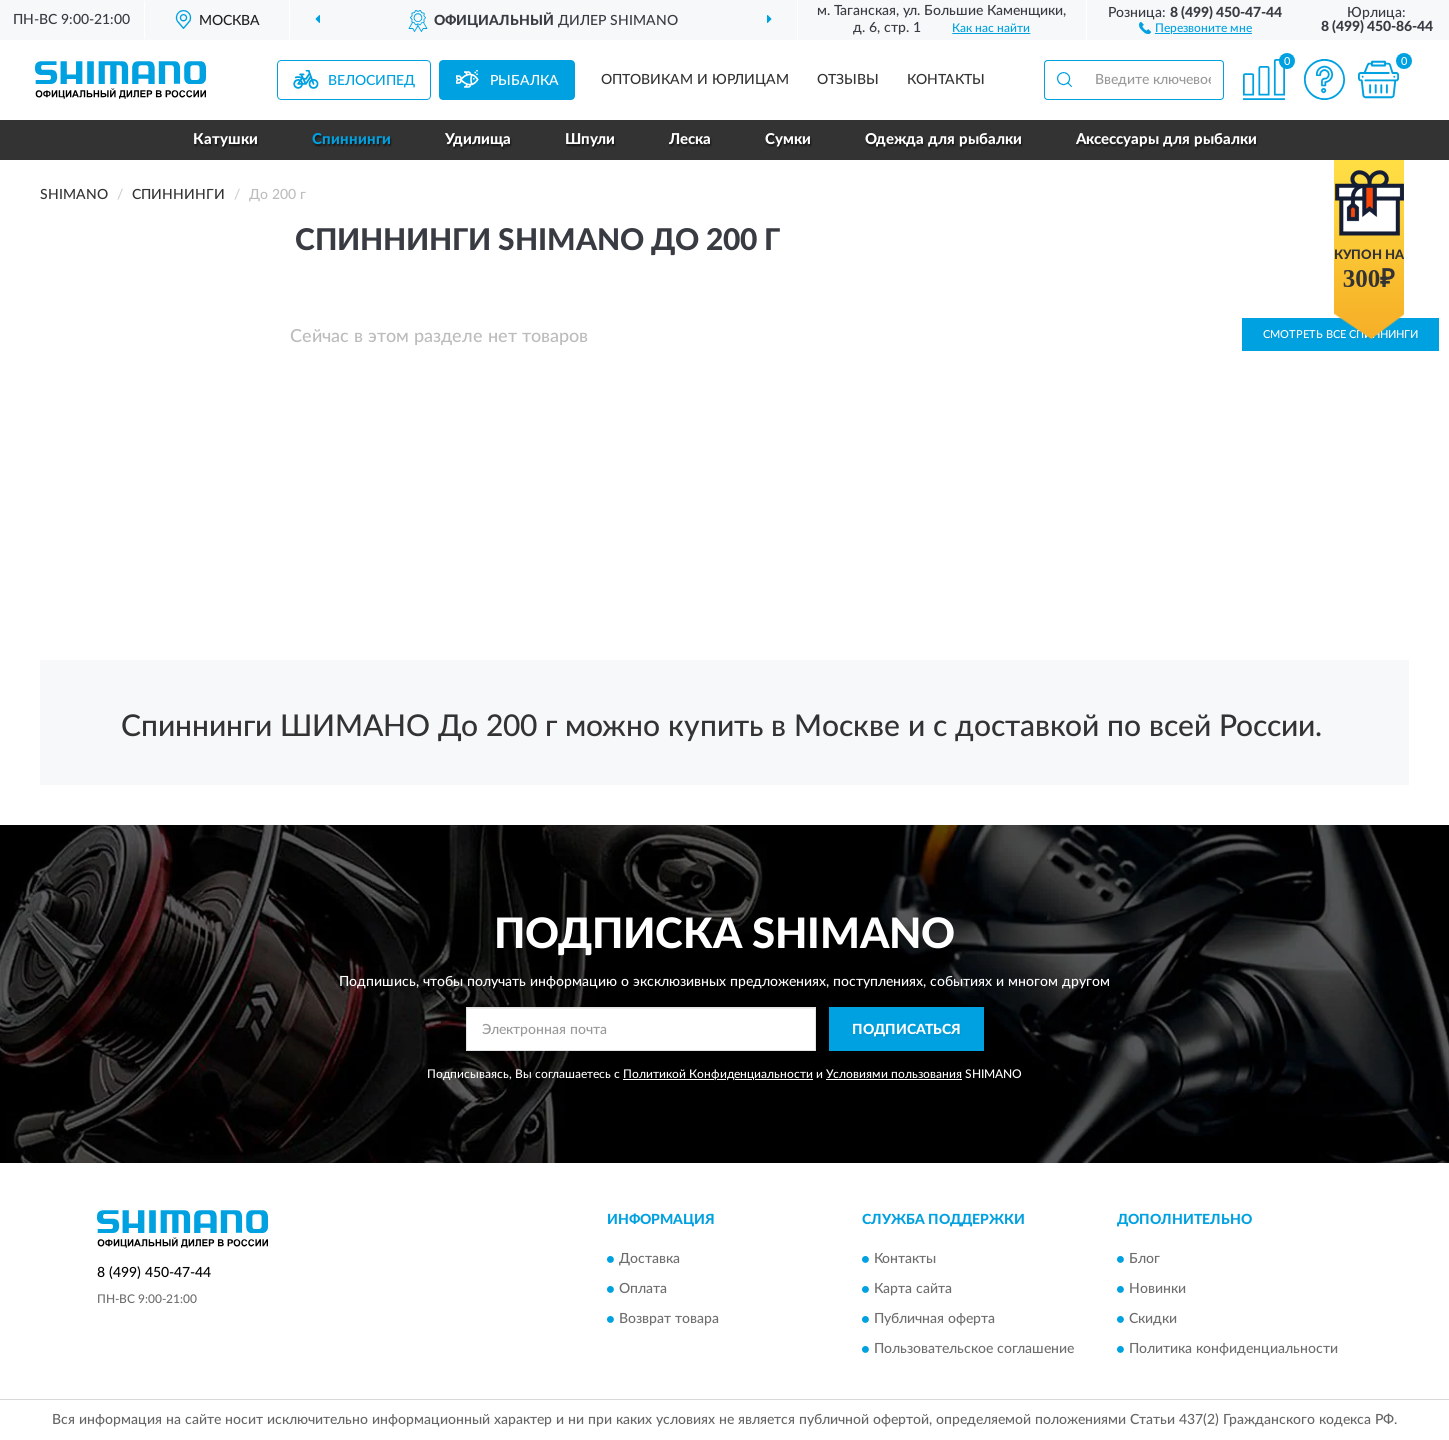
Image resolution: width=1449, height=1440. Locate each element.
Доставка (649, 1259)
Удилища (478, 139)
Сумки (788, 139)
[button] (1195, 27)
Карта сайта (913, 1289)
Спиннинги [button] (351, 139)
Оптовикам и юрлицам (695, 80)
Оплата (643, 1289)
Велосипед (371, 81)
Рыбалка (524, 81)
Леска (690, 139)
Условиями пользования (894, 1074)
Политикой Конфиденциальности (718, 1074)
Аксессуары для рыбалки (1166, 139)
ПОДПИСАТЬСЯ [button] (906, 1030)
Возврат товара (669, 1319)
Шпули (590, 139)
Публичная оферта (934, 1319)
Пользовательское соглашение (974, 1349)
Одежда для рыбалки (943, 139)
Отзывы (848, 80)
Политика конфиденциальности (1233, 1349)
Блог (1144, 1259)
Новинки (1157, 1289)
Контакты (946, 80)
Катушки (225, 139)
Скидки (1153, 1319)
